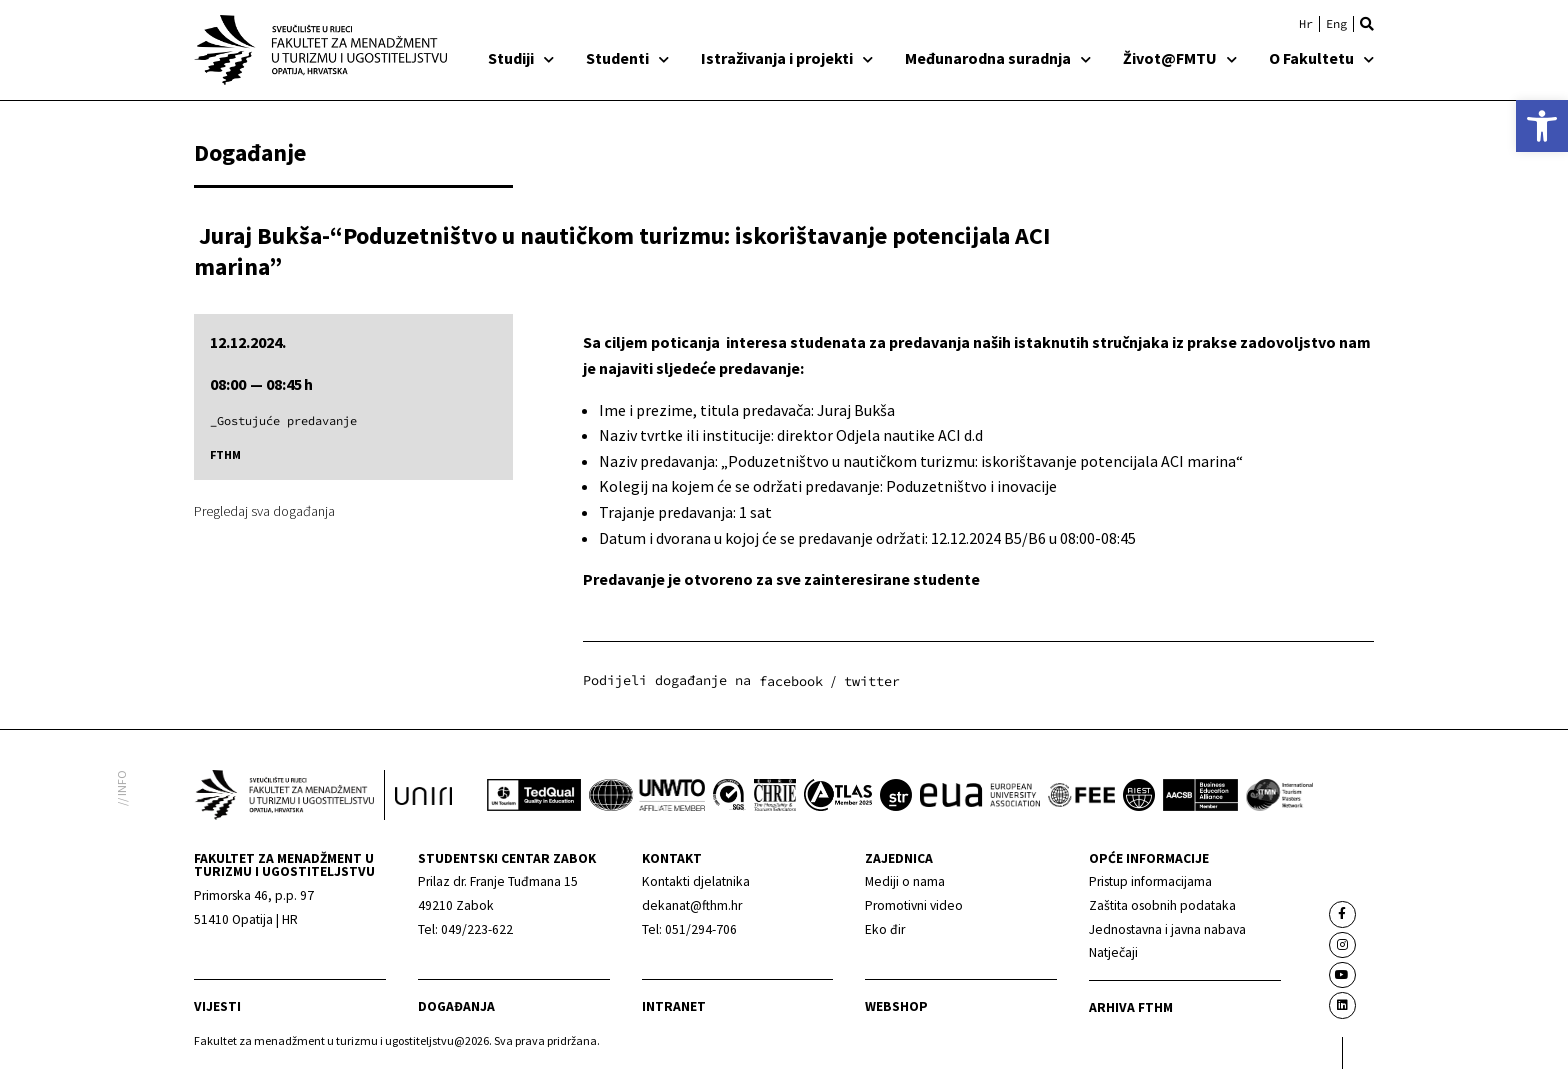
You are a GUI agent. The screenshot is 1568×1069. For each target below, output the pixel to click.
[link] (1542, 126)
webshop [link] (896, 1006)
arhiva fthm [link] (1131, 1007)
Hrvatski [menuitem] (1306, 24)
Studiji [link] (521, 58)
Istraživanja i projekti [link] (787, 58)
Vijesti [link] (217, 1006)
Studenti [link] (627, 58)
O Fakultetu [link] (1321, 58)
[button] (1367, 24)
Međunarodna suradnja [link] (998, 58)
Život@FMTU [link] (1180, 58)
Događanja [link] (456, 1006)
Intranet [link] (674, 1006)
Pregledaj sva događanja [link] (264, 511)
